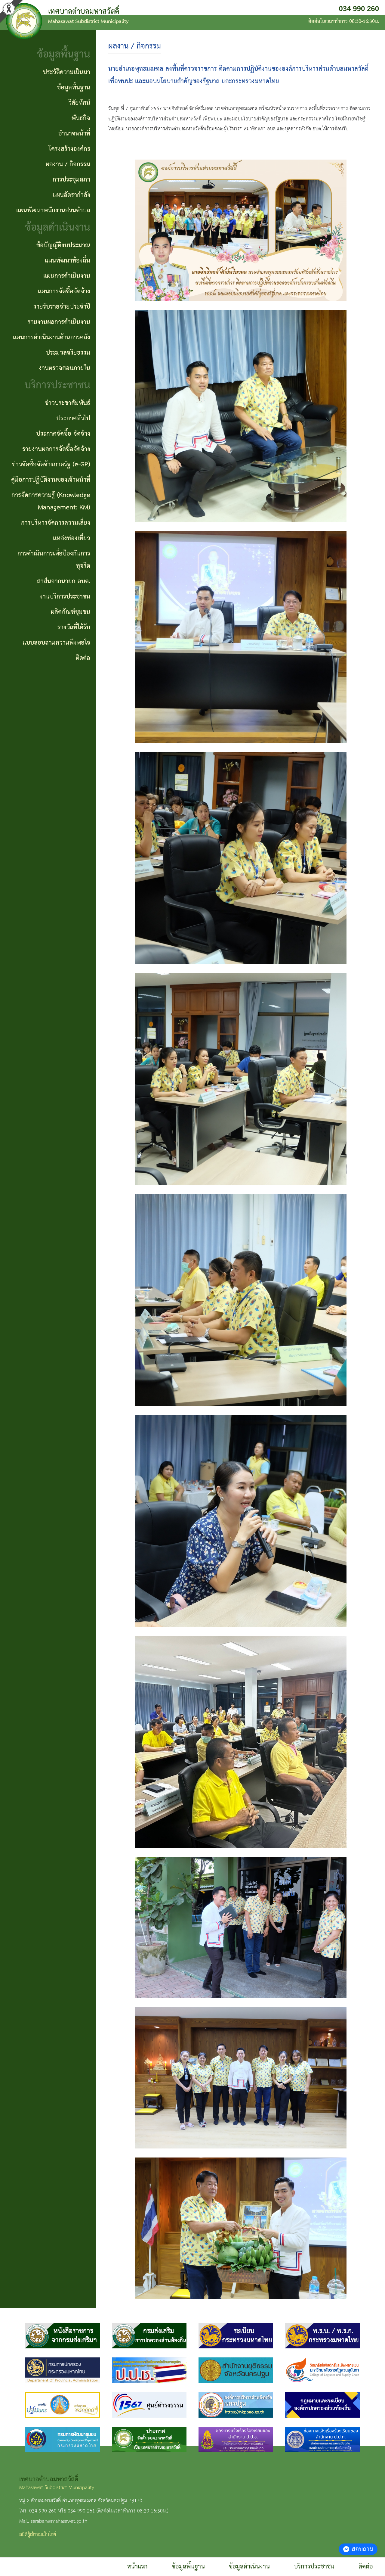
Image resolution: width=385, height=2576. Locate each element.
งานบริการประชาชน (65, 597)
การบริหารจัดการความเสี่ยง (55, 523)
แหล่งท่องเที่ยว (71, 538)
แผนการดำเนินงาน (66, 276)
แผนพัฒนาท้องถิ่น (67, 261)
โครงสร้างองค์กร (69, 149)
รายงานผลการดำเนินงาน (59, 322)
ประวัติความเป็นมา (66, 72)
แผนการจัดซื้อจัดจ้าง (64, 291)
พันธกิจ (81, 118)
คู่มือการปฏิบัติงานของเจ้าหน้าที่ (50, 480)
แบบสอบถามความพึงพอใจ (56, 643)
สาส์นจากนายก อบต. (63, 581)
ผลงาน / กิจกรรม (68, 164)
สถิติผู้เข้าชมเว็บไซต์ (37, 2535)
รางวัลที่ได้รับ (73, 627)
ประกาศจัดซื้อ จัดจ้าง (63, 434)
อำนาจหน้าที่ (74, 134)
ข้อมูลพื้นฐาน (188, 2567)
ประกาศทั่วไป (73, 418)
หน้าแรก (137, 2567)
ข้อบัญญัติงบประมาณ (63, 245)
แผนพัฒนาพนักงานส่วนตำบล (53, 210)
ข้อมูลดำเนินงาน (249, 2567)
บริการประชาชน (314, 2567)
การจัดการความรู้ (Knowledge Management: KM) (50, 501)
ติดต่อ (366, 2567)
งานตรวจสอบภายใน (64, 368)
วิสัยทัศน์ (79, 103)
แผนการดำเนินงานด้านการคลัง (51, 337)
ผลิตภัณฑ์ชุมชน (70, 612)
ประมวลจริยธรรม (68, 353)
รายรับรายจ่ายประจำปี (61, 307)
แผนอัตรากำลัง (71, 195)
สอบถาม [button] (358, 2549)
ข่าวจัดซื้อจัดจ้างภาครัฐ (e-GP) (51, 465)
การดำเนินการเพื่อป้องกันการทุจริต (53, 560)
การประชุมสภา (71, 180)
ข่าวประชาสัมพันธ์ (67, 403)
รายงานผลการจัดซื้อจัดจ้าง (56, 449)
